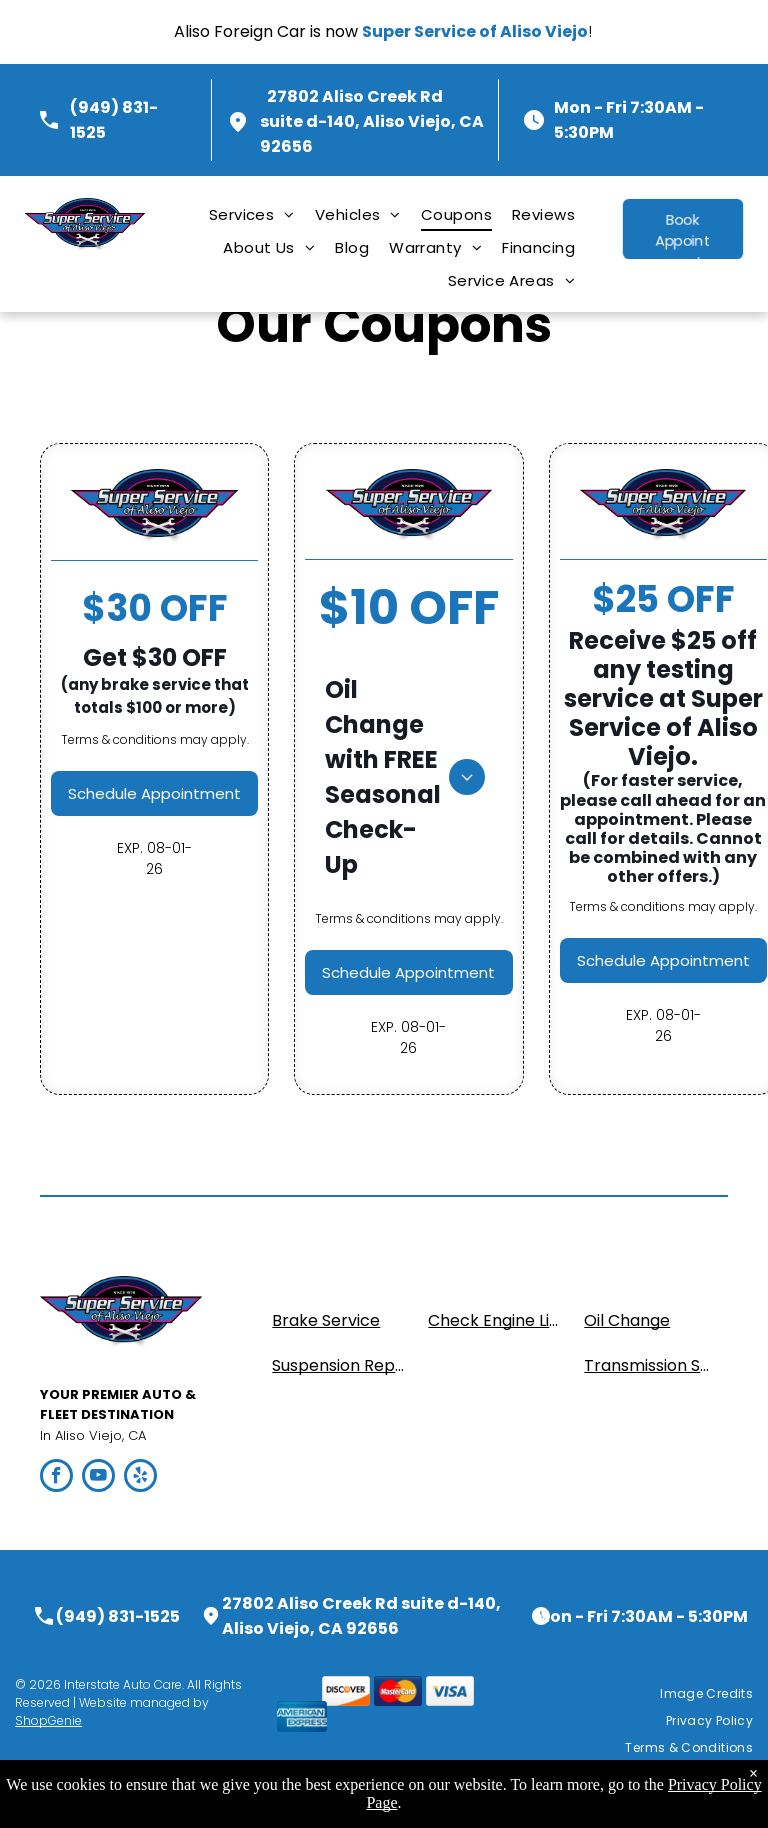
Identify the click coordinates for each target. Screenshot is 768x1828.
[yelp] (140, 1478)
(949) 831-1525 (118, 1616)
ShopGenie (48, 1720)
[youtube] (98, 1478)
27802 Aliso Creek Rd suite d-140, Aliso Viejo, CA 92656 (372, 121)
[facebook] (56, 1478)
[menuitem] (252, 214)
